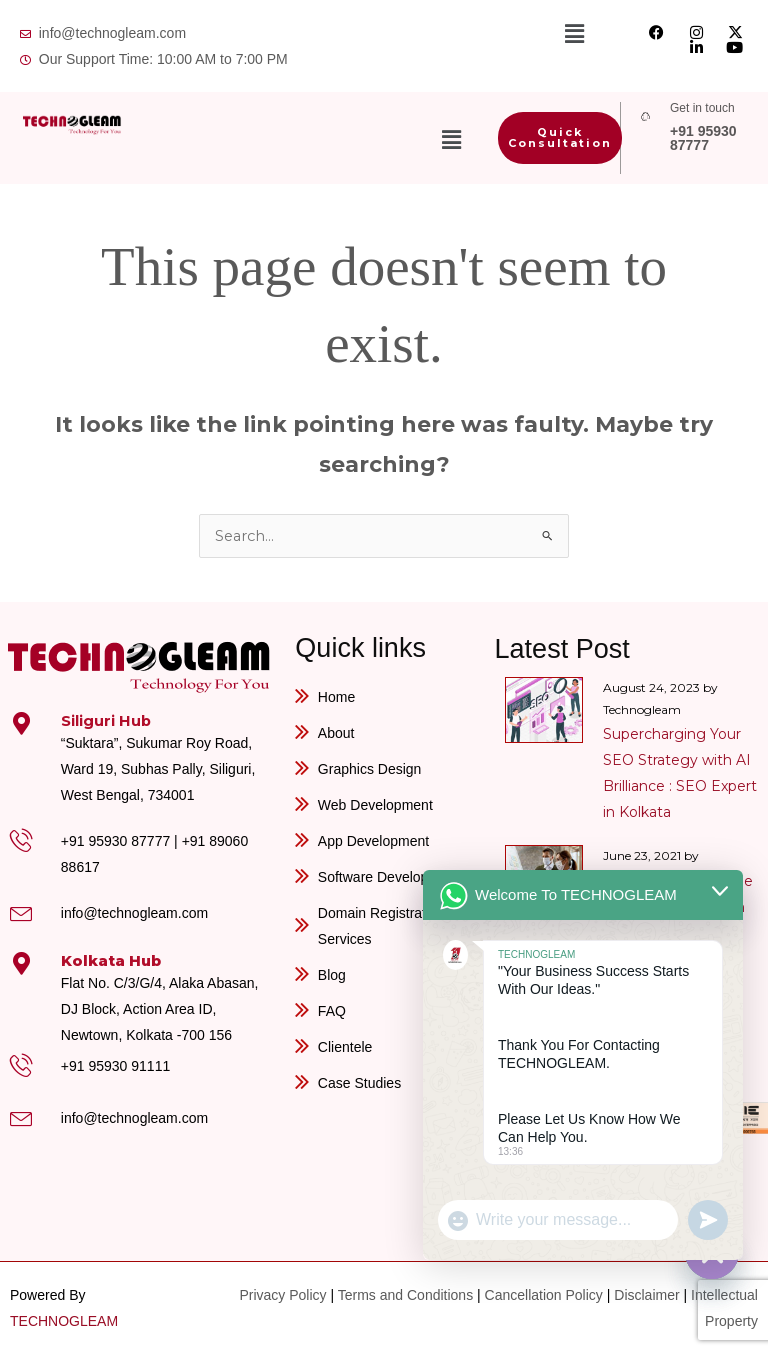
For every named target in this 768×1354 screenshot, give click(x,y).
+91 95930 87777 (703, 138)
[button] (575, 34)
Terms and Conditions (405, 1295)
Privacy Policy (282, 1295)
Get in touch (702, 108)
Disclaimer (646, 1295)
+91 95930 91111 (115, 1066)
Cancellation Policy (544, 1295)
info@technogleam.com (134, 913)
